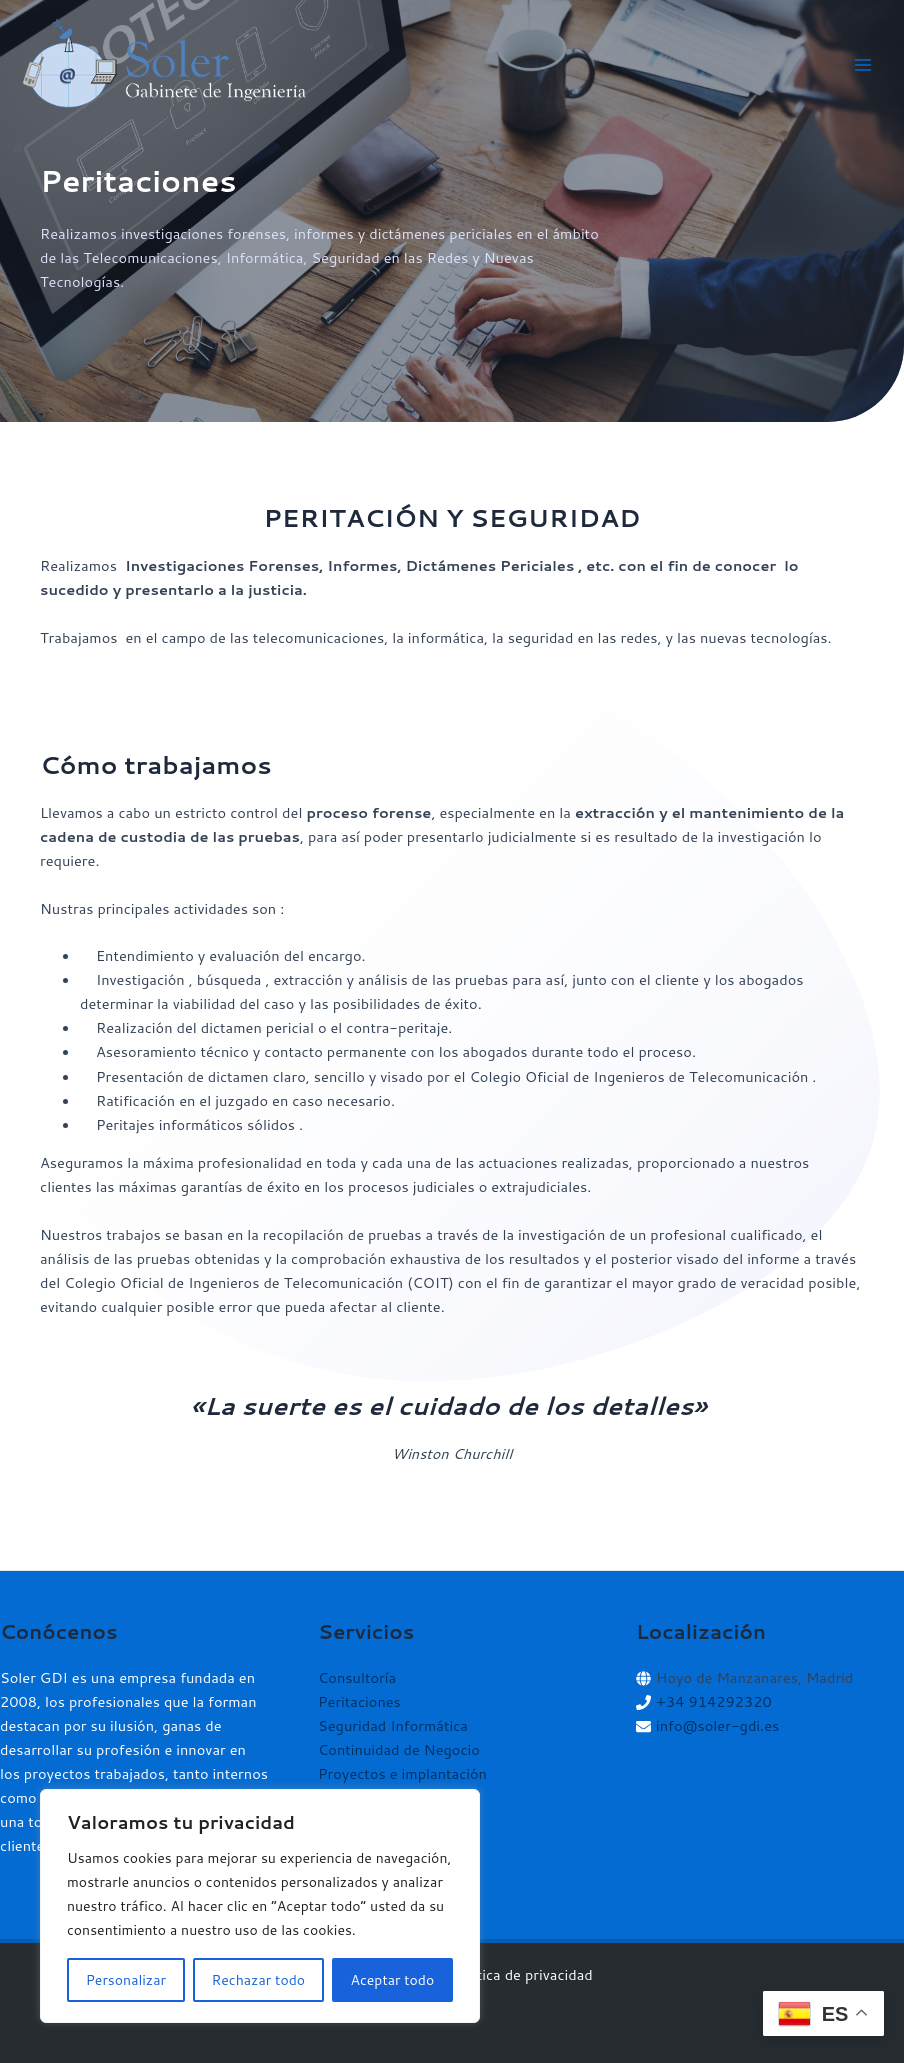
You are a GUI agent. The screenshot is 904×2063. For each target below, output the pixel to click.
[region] (260, 1906)
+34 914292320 (714, 1701)
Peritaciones (359, 1701)
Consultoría (357, 1677)
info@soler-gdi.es (717, 1725)
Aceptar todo (393, 1980)
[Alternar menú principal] (863, 65)
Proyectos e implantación (402, 1773)
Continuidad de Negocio (399, 1749)
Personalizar (126, 1980)
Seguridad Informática (393, 1725)
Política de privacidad (522, 1974)
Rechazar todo (258, 1980)
